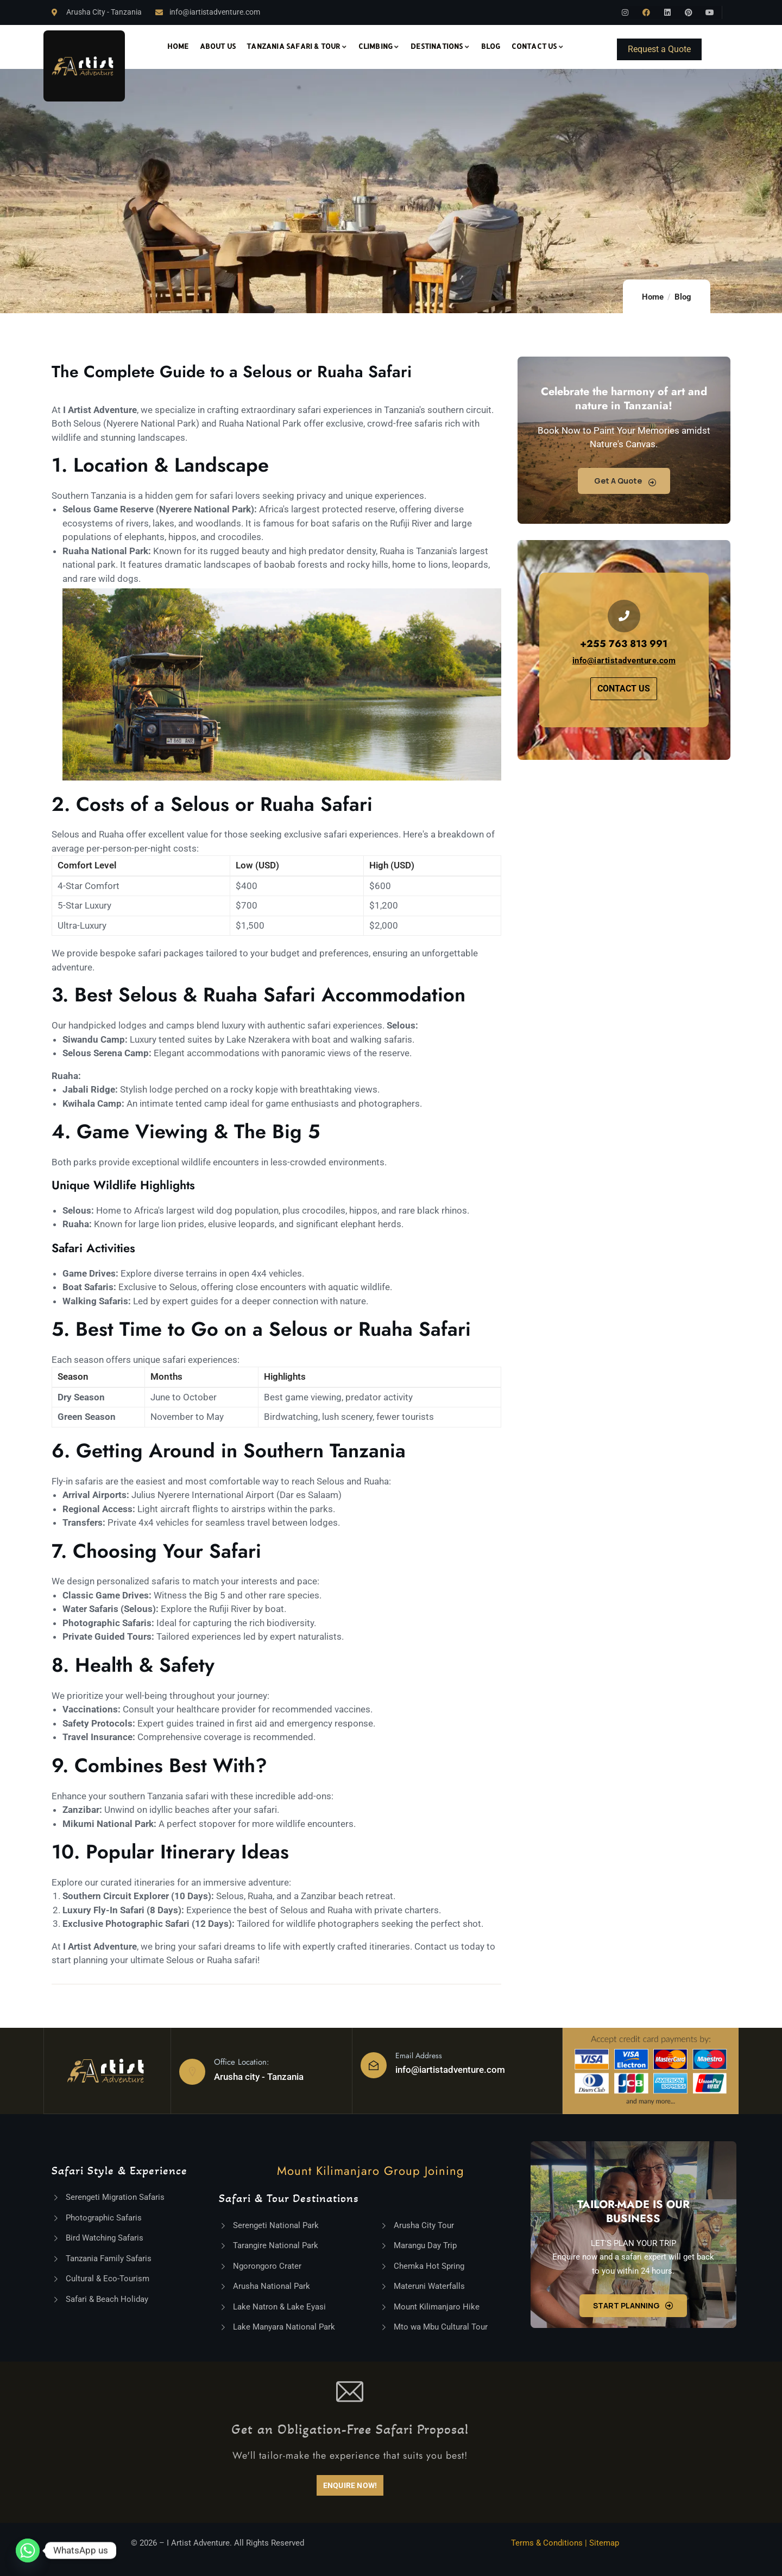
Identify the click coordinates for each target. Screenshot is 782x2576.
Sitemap (604, 2543)
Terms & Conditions (547, 2543)
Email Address (418, 2055)
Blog (682, 297)
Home (653, 297)
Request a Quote (659, 49)
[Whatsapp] (28, 2550)
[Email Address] (374, 2065)
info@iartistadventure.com (450, 2069)
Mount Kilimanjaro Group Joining (370, 2170)
